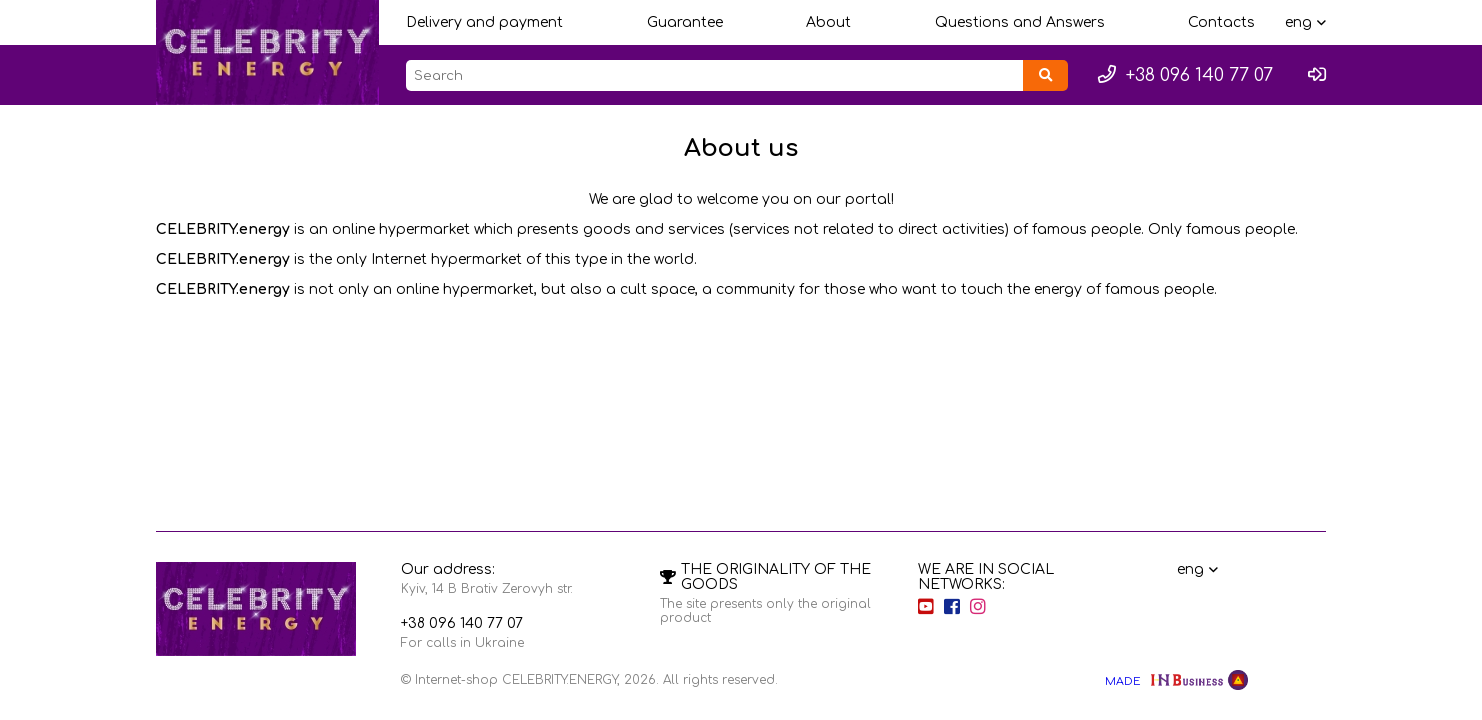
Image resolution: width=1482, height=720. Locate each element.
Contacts (1221, 22)
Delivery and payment (484, 22)
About (828, 22)
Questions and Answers (1020, 22)
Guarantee (685, 22)
